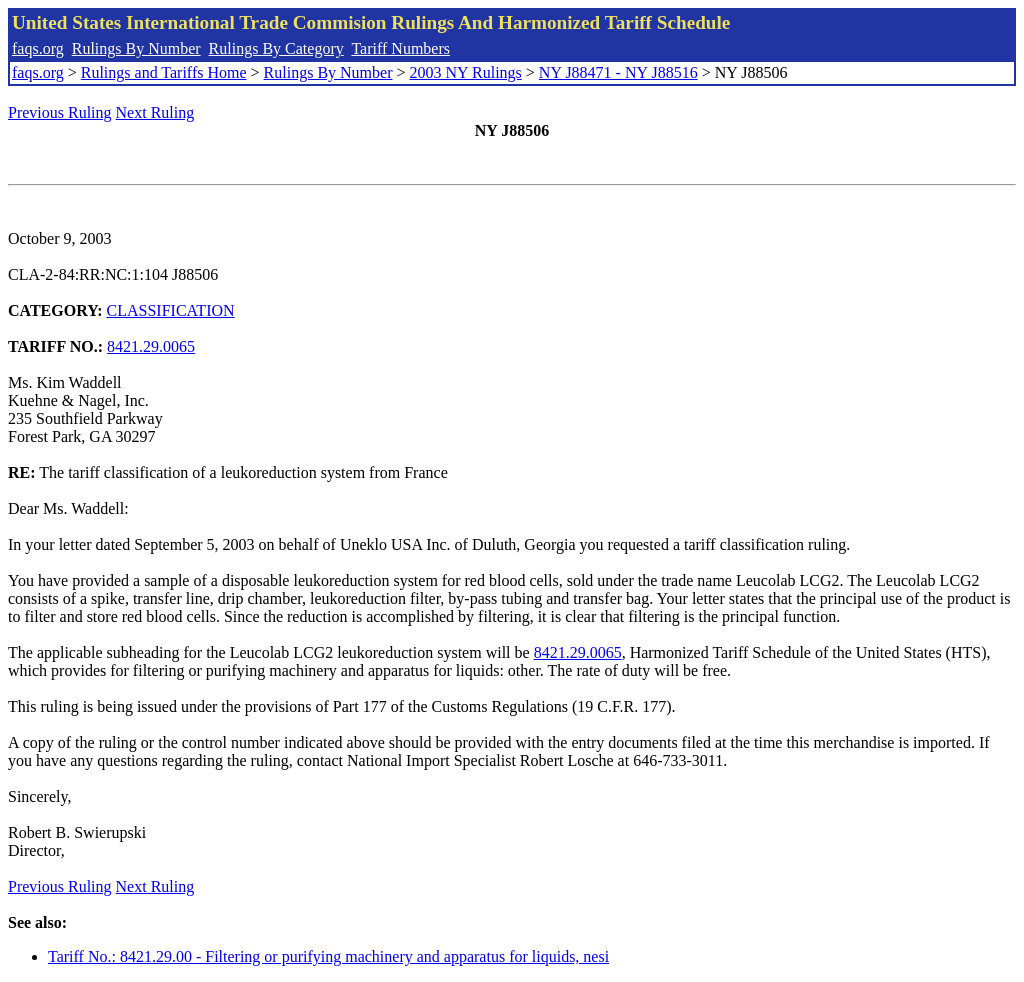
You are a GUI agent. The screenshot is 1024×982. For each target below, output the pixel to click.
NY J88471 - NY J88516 (618, 72)
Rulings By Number (136, 48)
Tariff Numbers (400, 48)
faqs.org (38, 48)
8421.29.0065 (151, 346)
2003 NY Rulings (466, 72)
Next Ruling (155, 112)
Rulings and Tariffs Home (164, 72)
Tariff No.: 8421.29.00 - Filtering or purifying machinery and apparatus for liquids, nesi (328, 956)
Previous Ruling (60, 112)
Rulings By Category (276, 48)
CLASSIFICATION (171, 310)
